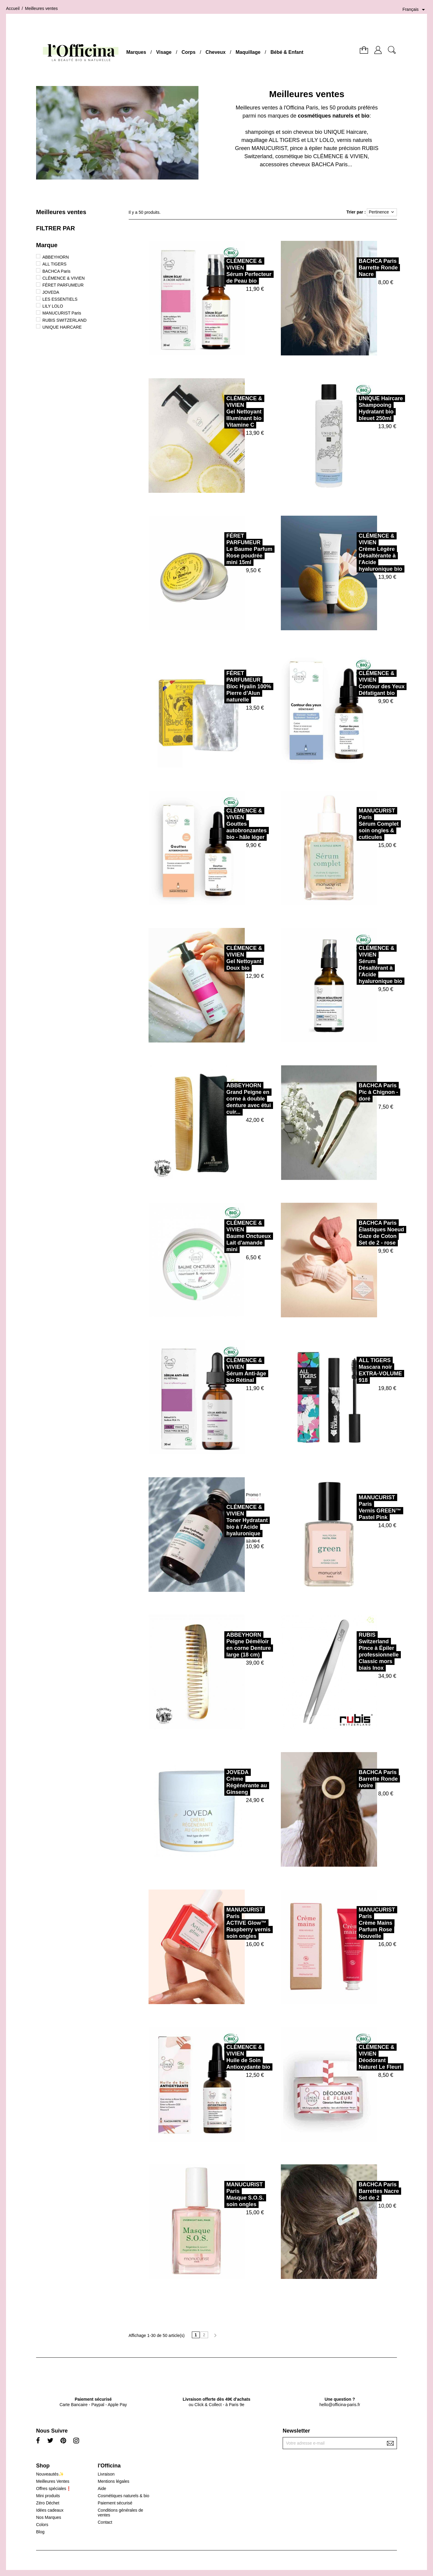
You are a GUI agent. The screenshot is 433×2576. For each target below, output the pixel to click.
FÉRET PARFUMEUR (63, 285)
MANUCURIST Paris (61, 313)
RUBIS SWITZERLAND (64, 320)
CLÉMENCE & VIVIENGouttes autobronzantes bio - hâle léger (220, 824)
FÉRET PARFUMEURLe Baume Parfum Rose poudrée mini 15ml (223, 549)
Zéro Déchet (47, 2503)
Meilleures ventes (61, 212)
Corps (188, 52)
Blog (40, 2531)
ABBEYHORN (55, 257)
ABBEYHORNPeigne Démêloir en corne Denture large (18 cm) (222, 1645)
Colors (42, 2524)
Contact (105, 2522)
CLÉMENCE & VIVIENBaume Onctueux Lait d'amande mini (222, 1236)
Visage (163, 52)
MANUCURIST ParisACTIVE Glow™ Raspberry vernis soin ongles (222, 1923)
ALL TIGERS (54, 264)
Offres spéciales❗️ (53, 2488)
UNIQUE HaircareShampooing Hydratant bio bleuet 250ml (354, 408)
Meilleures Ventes (52, 2481)
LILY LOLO (52, 306)
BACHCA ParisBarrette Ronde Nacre (351, 267)
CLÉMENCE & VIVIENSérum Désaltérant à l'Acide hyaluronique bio (354, 964)
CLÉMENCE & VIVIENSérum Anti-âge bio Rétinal (219, 1370)
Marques (136, 52)
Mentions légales (113, 2481)
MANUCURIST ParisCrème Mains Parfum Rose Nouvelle (350, 1923)
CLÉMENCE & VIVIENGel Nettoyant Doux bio (217, 958)
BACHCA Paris (56, 271)
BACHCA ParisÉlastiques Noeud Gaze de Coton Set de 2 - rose (354, 1233)
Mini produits (48, 2495)
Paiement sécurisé (115, 2503)
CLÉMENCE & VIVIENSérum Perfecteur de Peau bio (222, 271)
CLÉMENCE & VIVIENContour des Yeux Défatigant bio (355, 683)
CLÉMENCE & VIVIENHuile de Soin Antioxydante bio (222, 2057)
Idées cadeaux (49, 2510)
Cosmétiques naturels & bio (123, 2495)
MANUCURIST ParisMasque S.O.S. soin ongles (218, 2194)
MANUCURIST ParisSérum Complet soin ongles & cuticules (352, 824)
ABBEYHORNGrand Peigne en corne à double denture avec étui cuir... (222, 1098)
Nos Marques (48, 2517)
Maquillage (247, 52)
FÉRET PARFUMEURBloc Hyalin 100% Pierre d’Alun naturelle (222, 686)
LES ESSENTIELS (60, 299)
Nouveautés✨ (50, 2474)
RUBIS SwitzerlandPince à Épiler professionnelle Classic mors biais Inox (352, 1651)
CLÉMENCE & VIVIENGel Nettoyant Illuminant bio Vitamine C (217, 411)
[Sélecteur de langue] (414, 9)
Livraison (106, 2474)
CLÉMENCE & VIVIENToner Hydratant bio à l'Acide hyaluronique (220, 1520)
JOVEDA (50, 292)
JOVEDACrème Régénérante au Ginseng (220, 1782)
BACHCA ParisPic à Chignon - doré (351, 1092)
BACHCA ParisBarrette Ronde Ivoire (351, 1778)
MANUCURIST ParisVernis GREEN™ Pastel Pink (353, 1507)
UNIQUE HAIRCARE (62, 327)
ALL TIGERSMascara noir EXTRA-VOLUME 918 (353, 1370)
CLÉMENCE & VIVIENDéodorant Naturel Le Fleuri (353, 2057)
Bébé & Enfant (287, 52)
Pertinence (382, 212)
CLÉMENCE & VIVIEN (63, 278)
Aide (102, 2488)
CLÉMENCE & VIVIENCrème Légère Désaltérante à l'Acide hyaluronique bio (354, 552)
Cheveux (215, 52)
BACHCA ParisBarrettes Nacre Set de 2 (352, 2191)
